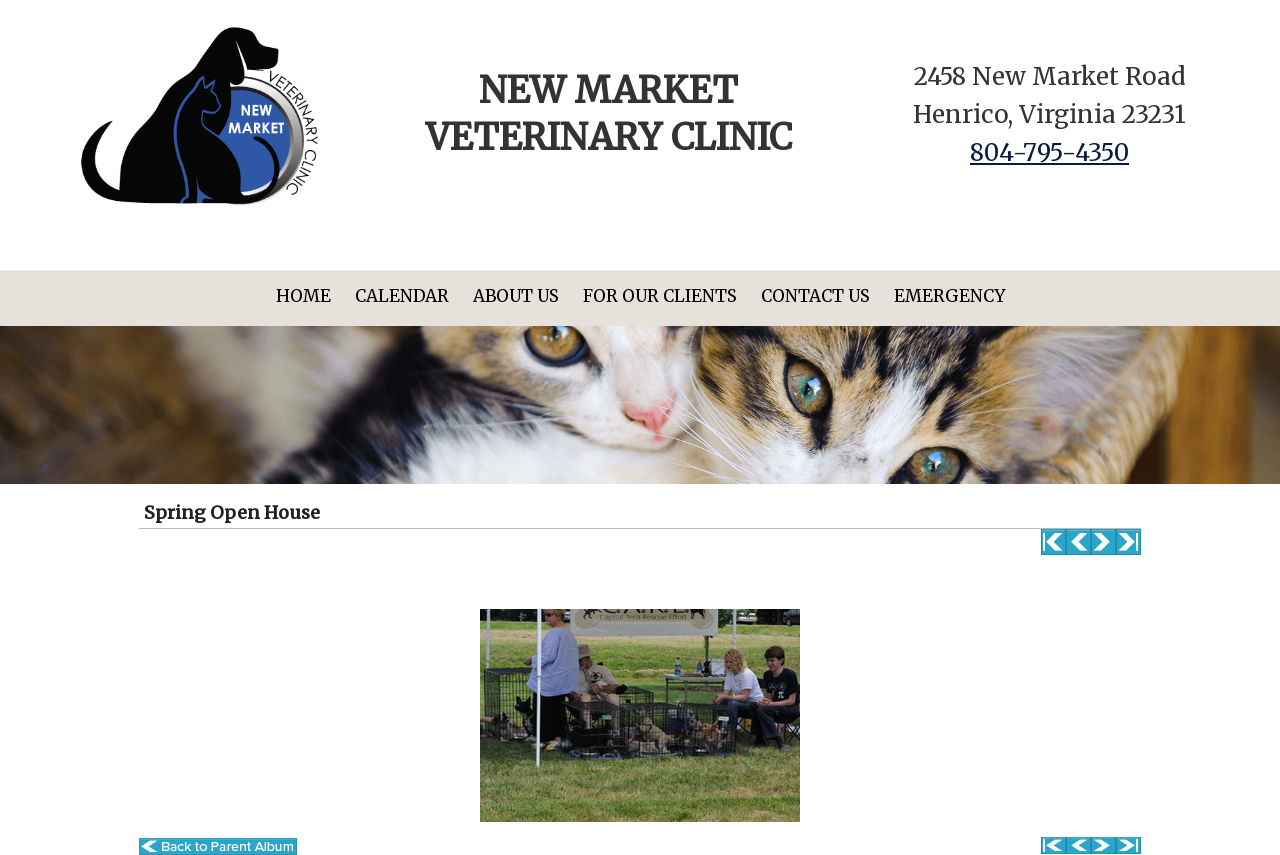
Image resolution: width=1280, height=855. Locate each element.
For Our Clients (660, 296)
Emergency (949, 296)
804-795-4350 (1049, 152)
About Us (516, 296)
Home (303, 296)
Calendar (402, 296)
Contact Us (815, 296)
